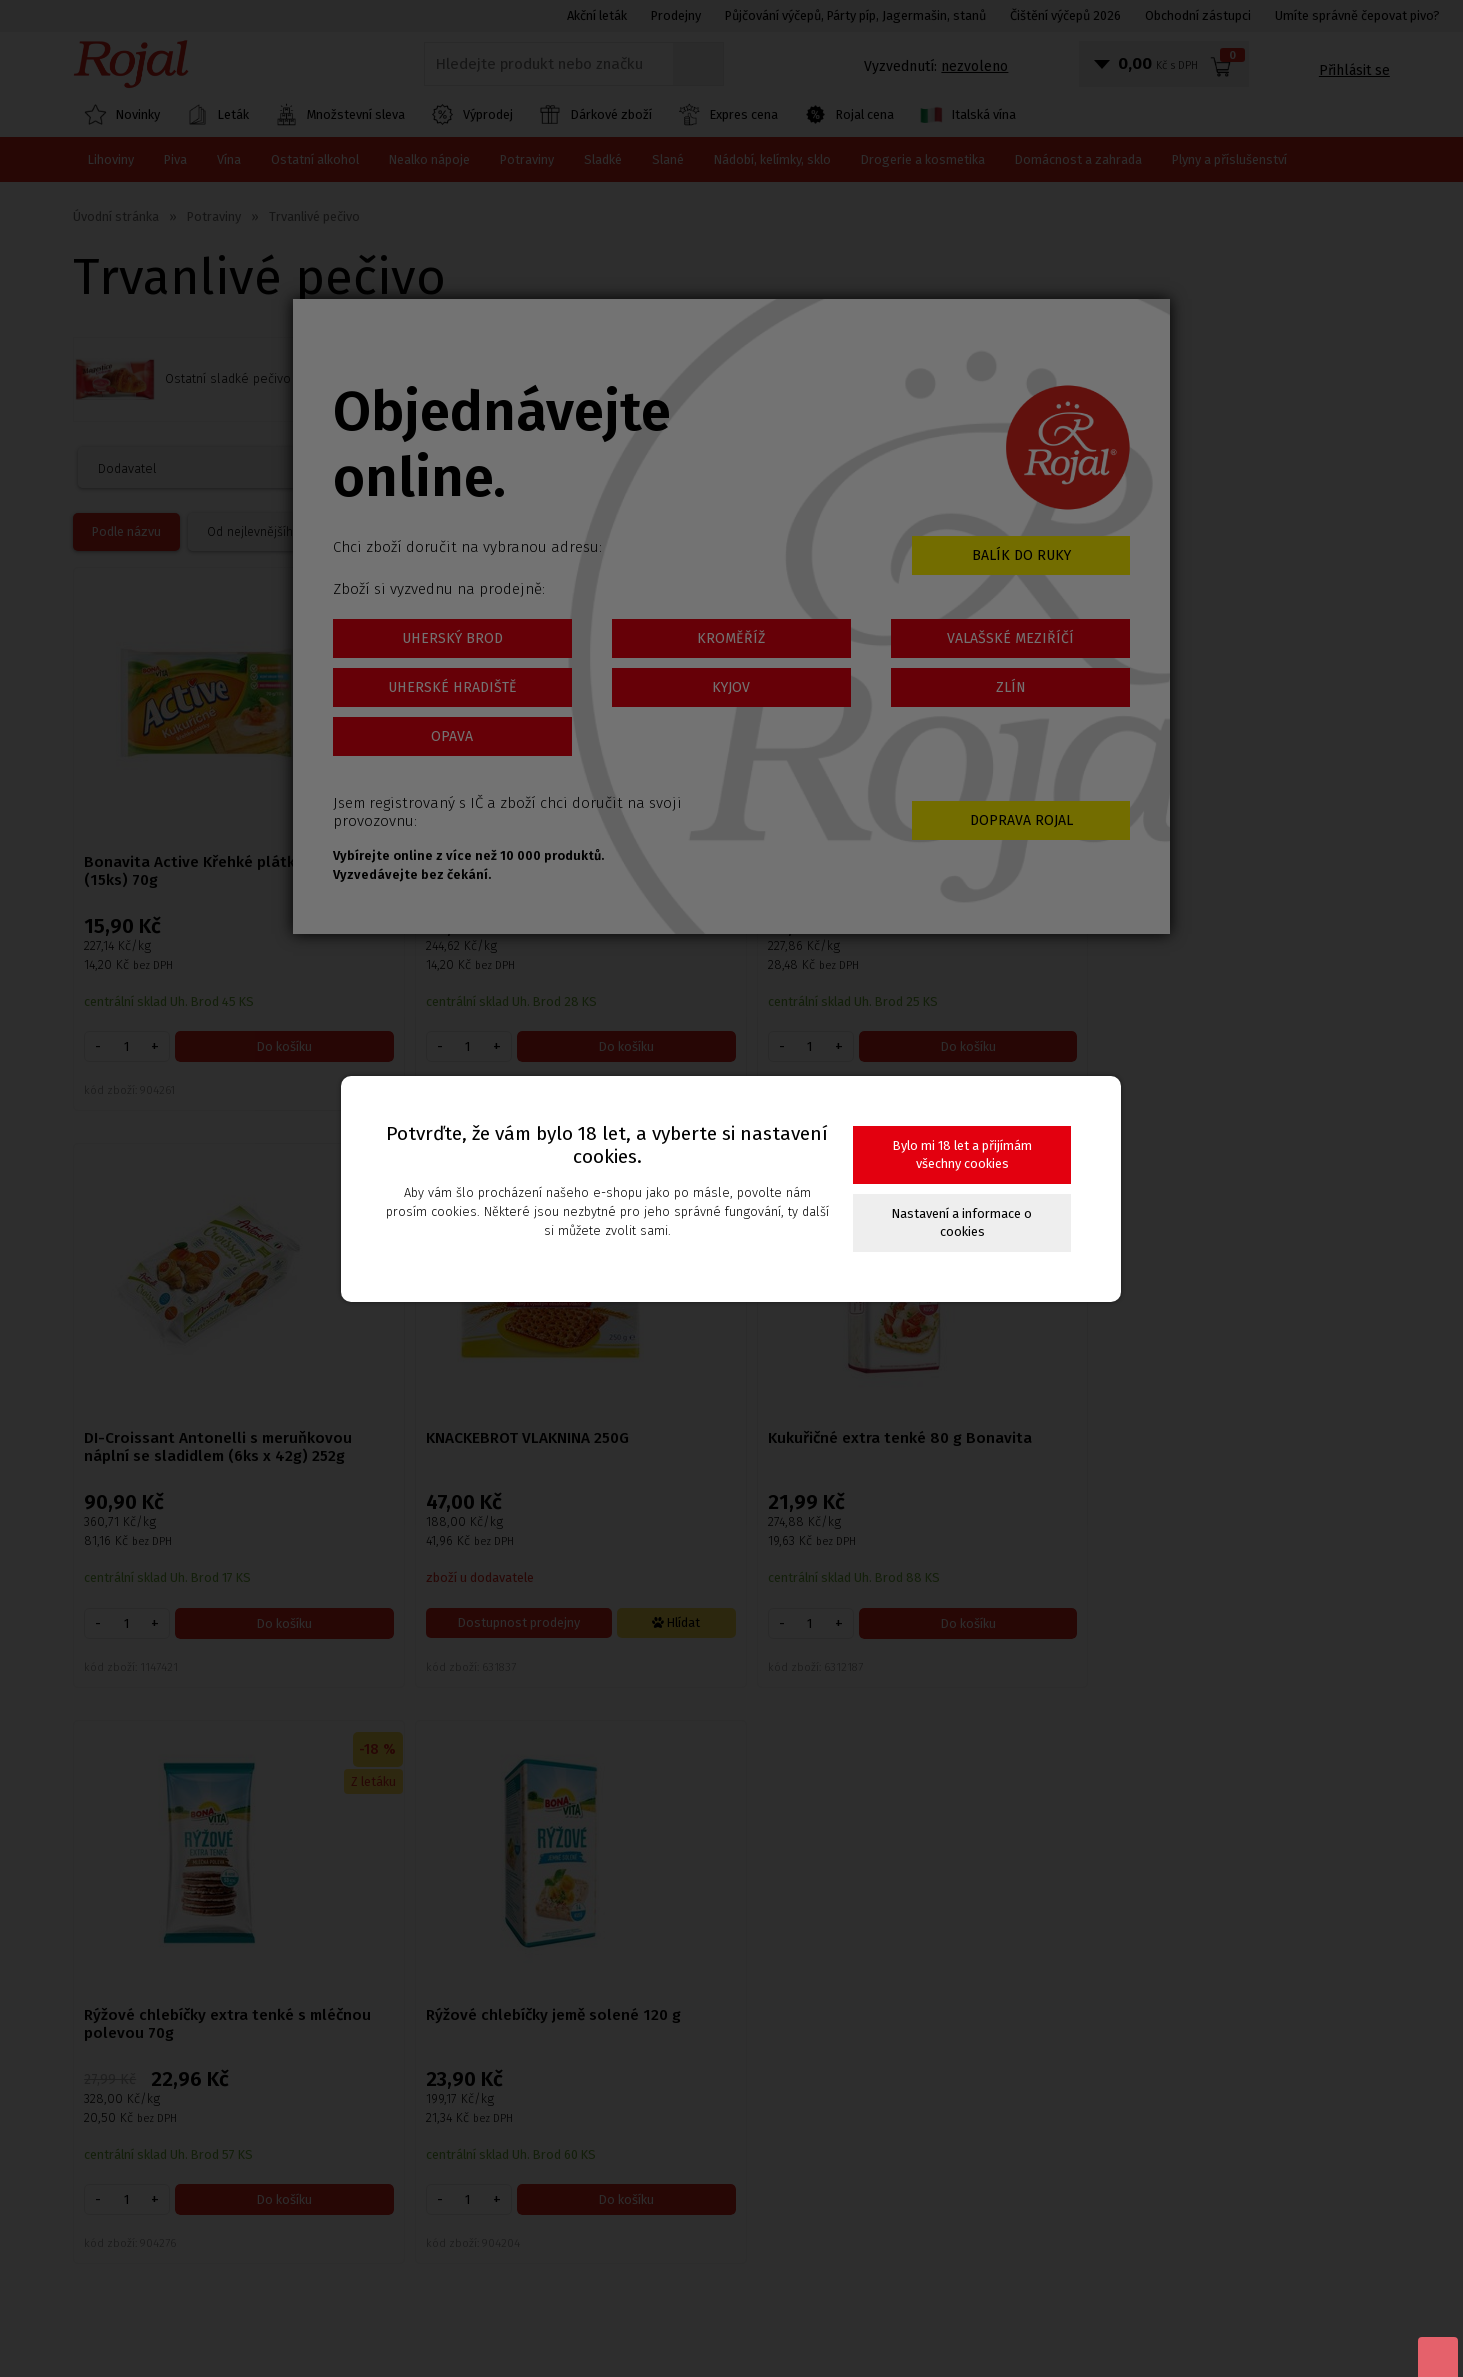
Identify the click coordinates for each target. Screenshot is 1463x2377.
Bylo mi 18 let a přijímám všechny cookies (962, 1154)
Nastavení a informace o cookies (962, 1222)
